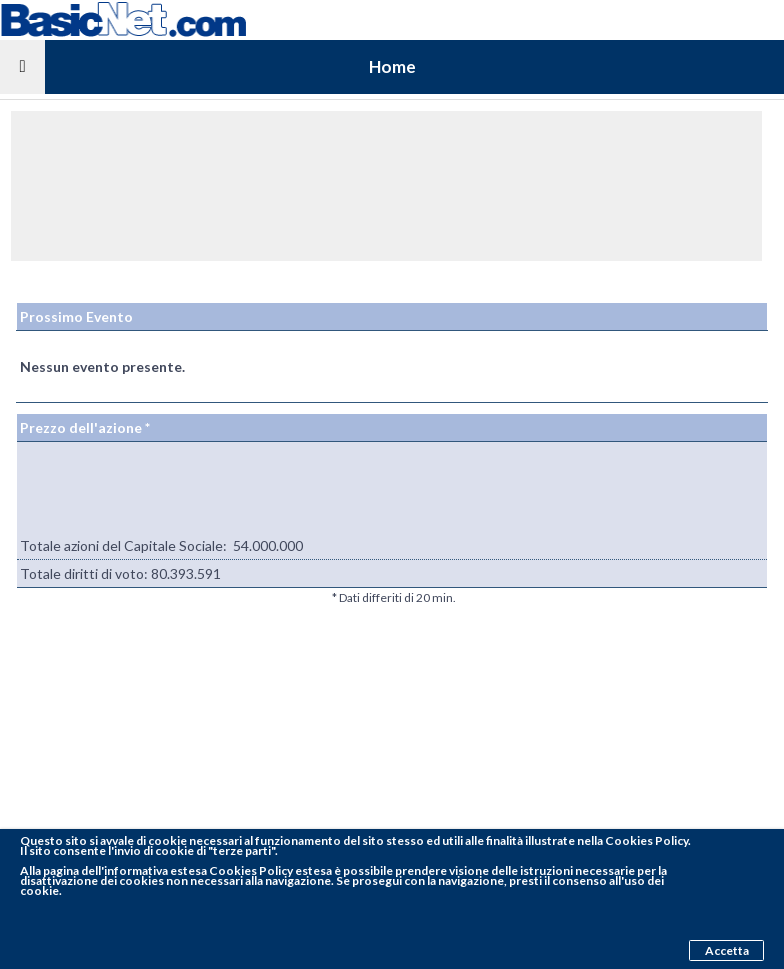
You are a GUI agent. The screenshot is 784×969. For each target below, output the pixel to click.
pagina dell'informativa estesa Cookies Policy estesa (187, 870)
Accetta (727, 950)
